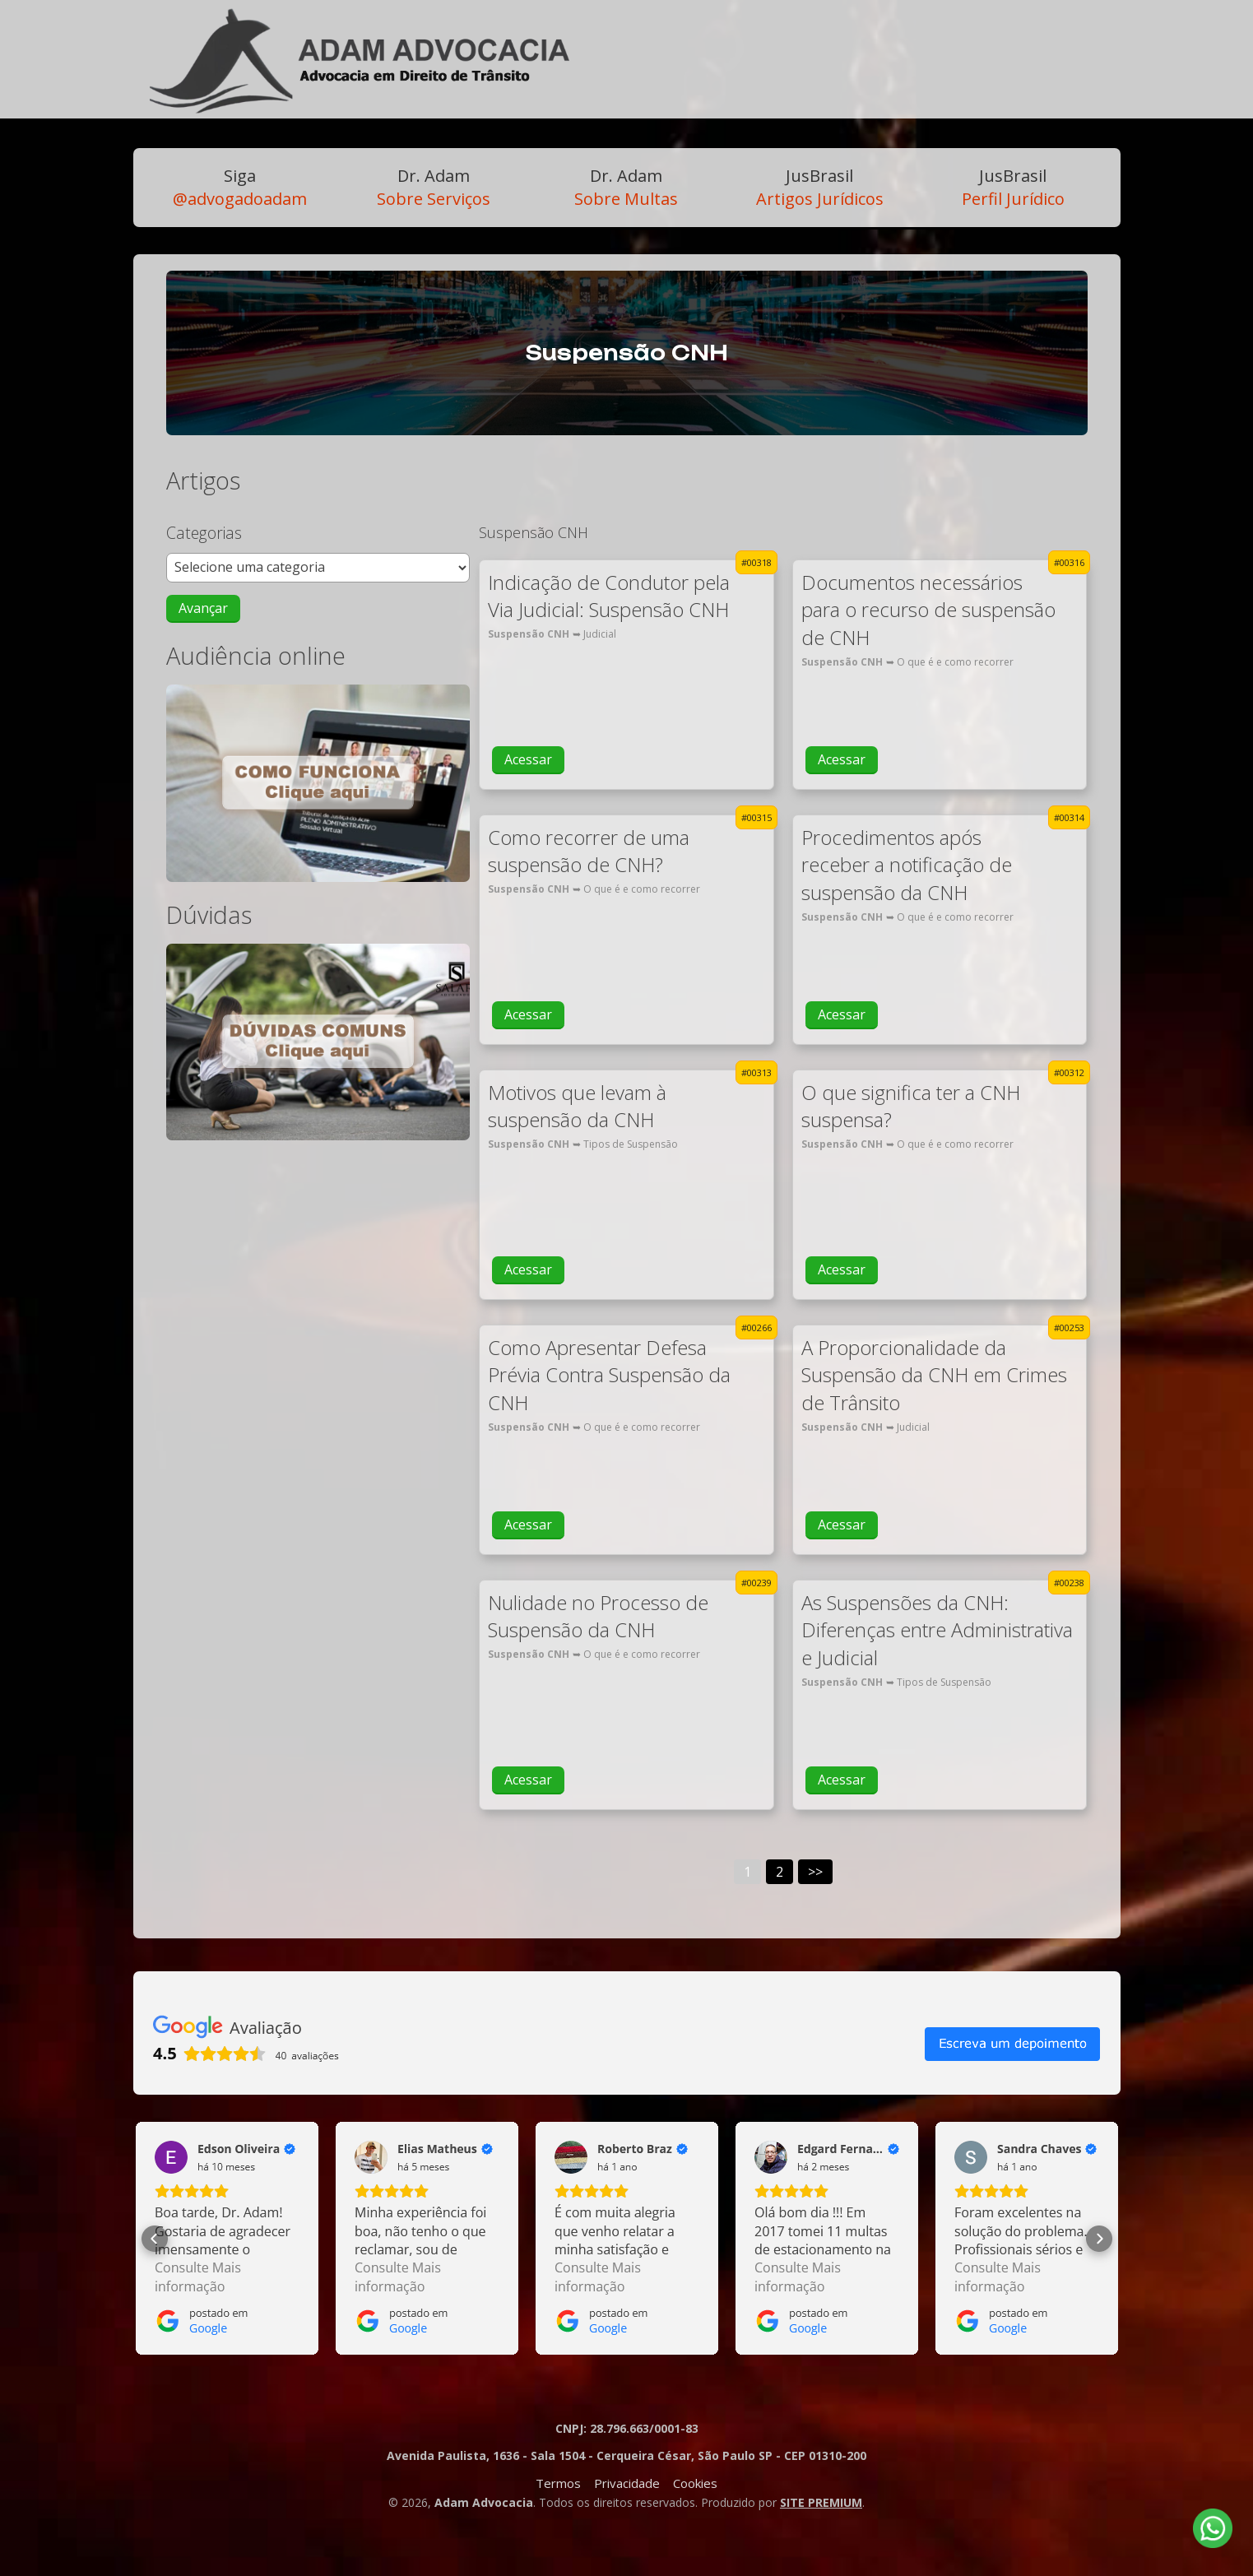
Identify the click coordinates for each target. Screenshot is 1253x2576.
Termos (558, 2483)
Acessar (528, 759)
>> (815, 1872)
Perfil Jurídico (1013, 187)
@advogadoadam (240, 187)
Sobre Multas (626, 187)
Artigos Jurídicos (820, 187)
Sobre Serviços (433, 187)
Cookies (695, 2483)
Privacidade (627, 2483)
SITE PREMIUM (821, 2502)
